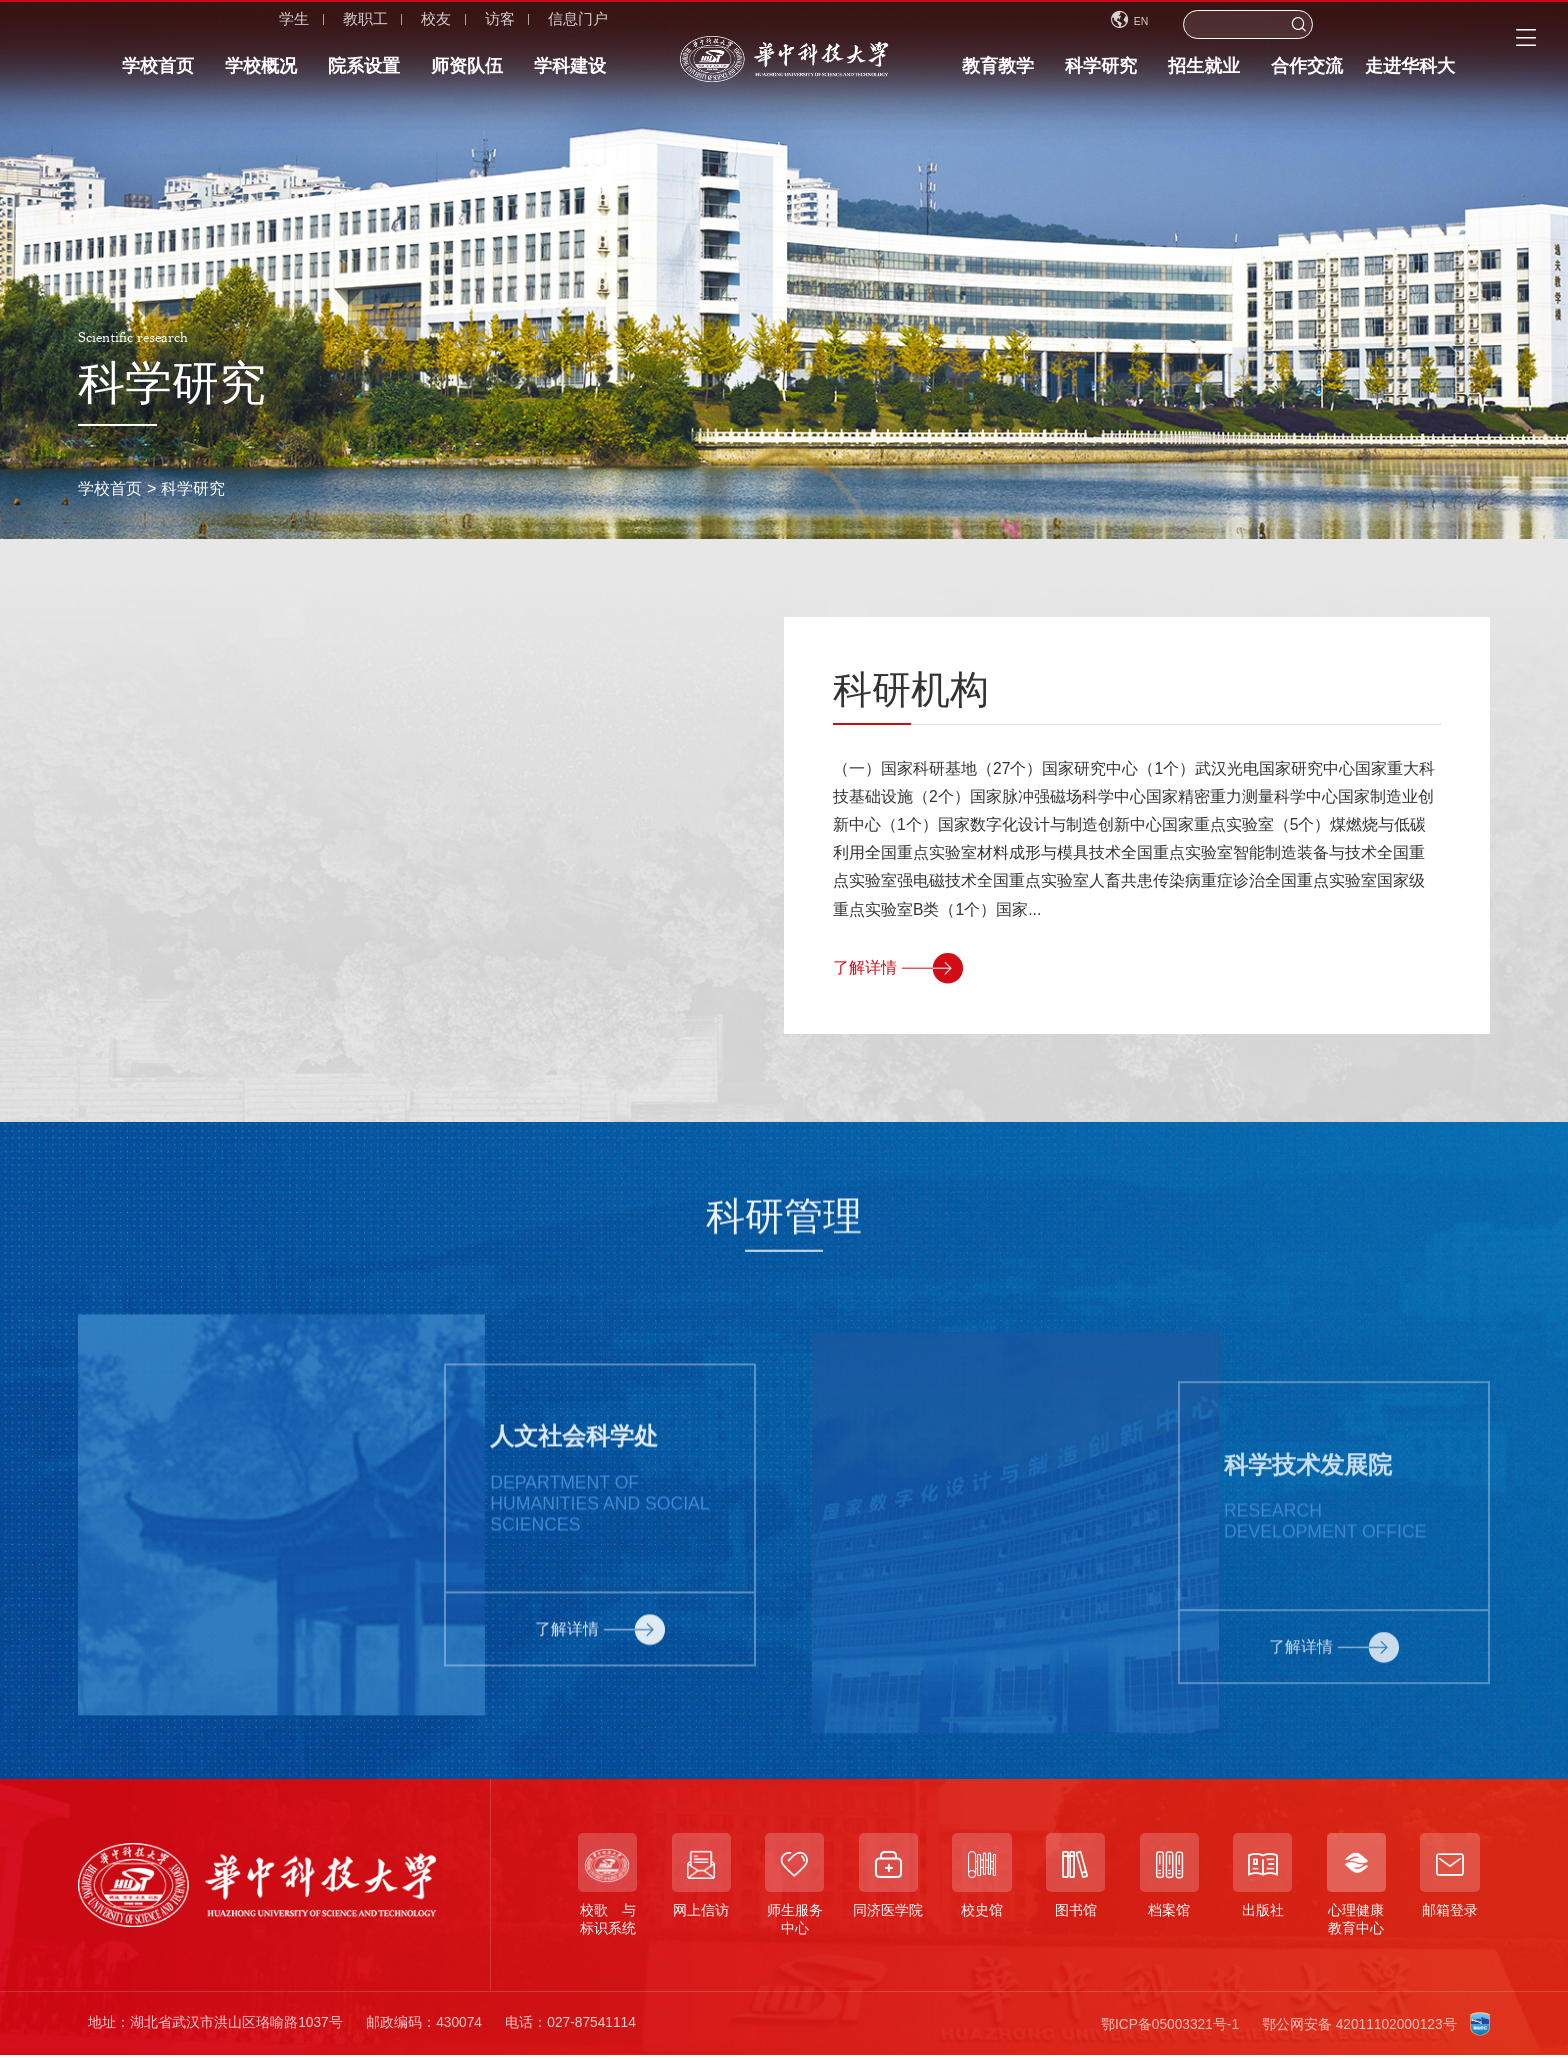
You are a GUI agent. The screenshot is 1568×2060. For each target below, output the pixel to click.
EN (1207, 24)
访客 (353, 24)
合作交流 (1307, 72)
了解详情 (898, 968)
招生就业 (1204, 72)
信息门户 (431, 24)
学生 (147, 24)
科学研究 (1101, 72)
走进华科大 (1410, 72)
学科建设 (570, 72)
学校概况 (261, 72)
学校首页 (158, 72)
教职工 (218, 24)
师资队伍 (467, 72)
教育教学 (998, 72)
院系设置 (364, 72)
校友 (289, 24)
